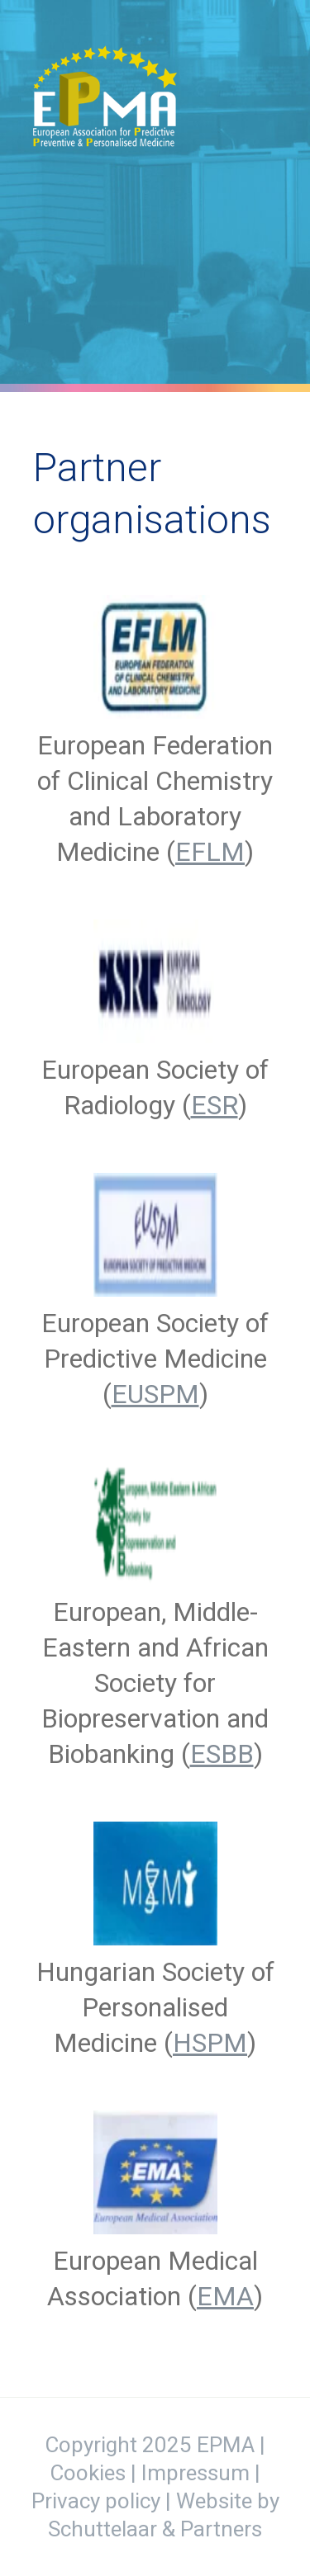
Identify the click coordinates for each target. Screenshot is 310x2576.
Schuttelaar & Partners (155, 2529)
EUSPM (155, 1394)
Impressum (195, 2472)
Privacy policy (95, 2501)
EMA (225, 2296)
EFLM (210, 851)
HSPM (210, 2042)
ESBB (222, 1754)
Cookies (88, 2472)
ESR (214, 1105)
